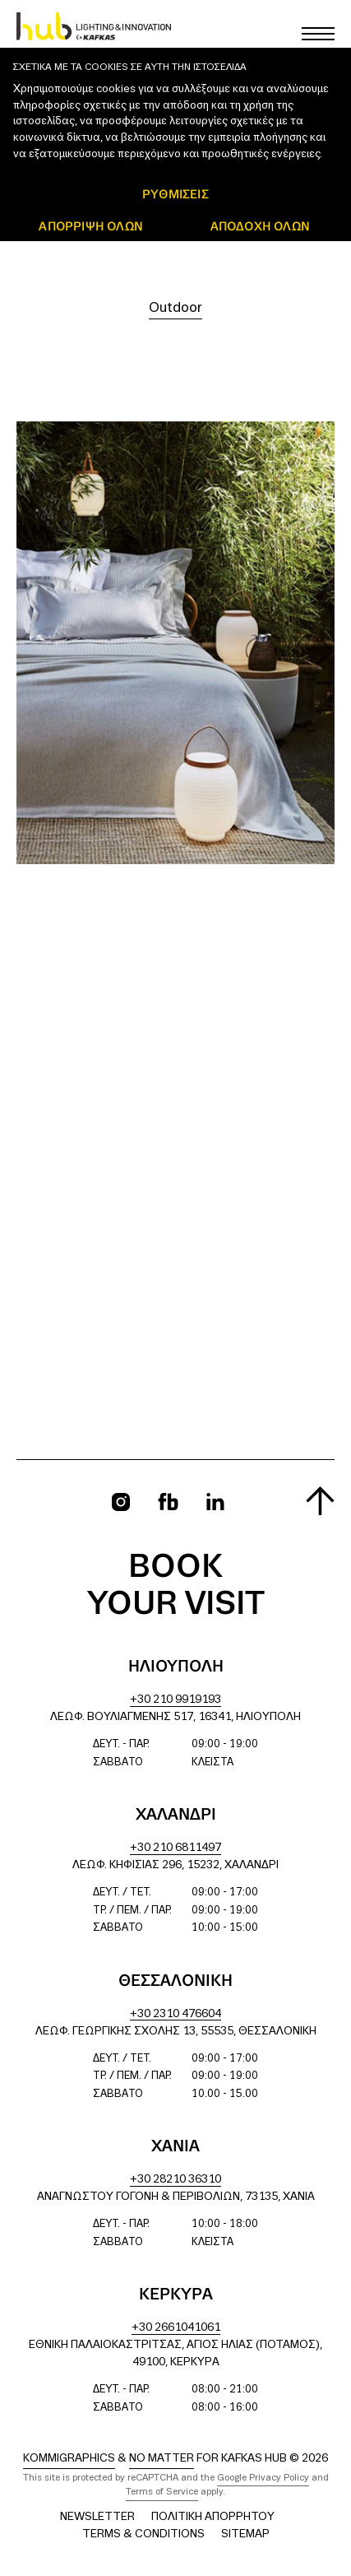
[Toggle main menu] (318, 34)
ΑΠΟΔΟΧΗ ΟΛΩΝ (260, 226)
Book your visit (176, 1586)
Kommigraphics (69, 2458)
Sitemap (245, 2534)
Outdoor (175, 308)
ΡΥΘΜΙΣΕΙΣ (175, 193)
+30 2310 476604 (175, 2014)
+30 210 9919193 (175, 1700)
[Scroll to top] (320, 1500)
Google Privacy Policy (263, 2478)
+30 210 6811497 (175, 1848)
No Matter (161, 2458)
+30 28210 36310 (175, 2179)
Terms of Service (162, 2492)
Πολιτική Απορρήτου (213, 2517)
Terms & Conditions (143, 2534)
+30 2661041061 (176, 2328)
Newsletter (97, 2517)
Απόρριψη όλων (91, 226)
